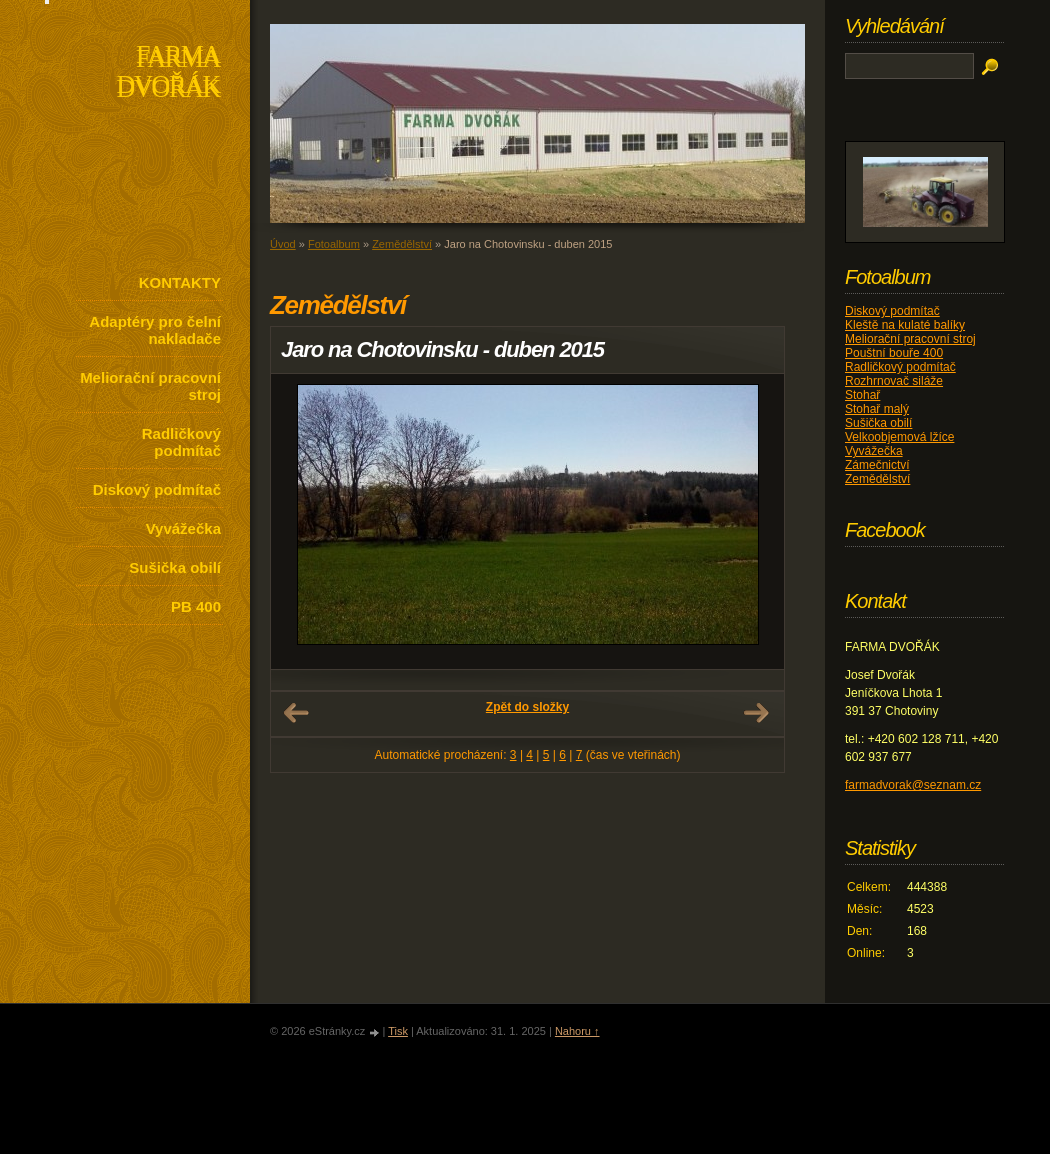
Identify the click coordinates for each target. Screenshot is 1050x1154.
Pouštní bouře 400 (894, 353)
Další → (756, 713)
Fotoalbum (334, 244)
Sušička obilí (175, 567)
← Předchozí (296, 713)
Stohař (862, 395)
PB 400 (196, 606)
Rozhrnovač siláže (894, 381)
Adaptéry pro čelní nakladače (155, 330)
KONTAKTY (180, 282)
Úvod (283, 244)
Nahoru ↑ (577, 1031)
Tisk (398, 1031)
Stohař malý (877, 409)
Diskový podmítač (157, 489)
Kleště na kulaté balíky (905, 325)
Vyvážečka (183, 528)
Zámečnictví (877, 465)
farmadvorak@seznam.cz (913, 785)
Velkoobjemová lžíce (899, 437)
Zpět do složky (527, 707)
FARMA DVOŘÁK (168, 73)
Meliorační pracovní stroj (150, 386)
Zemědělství (402, 244)
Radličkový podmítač (181, 442)
